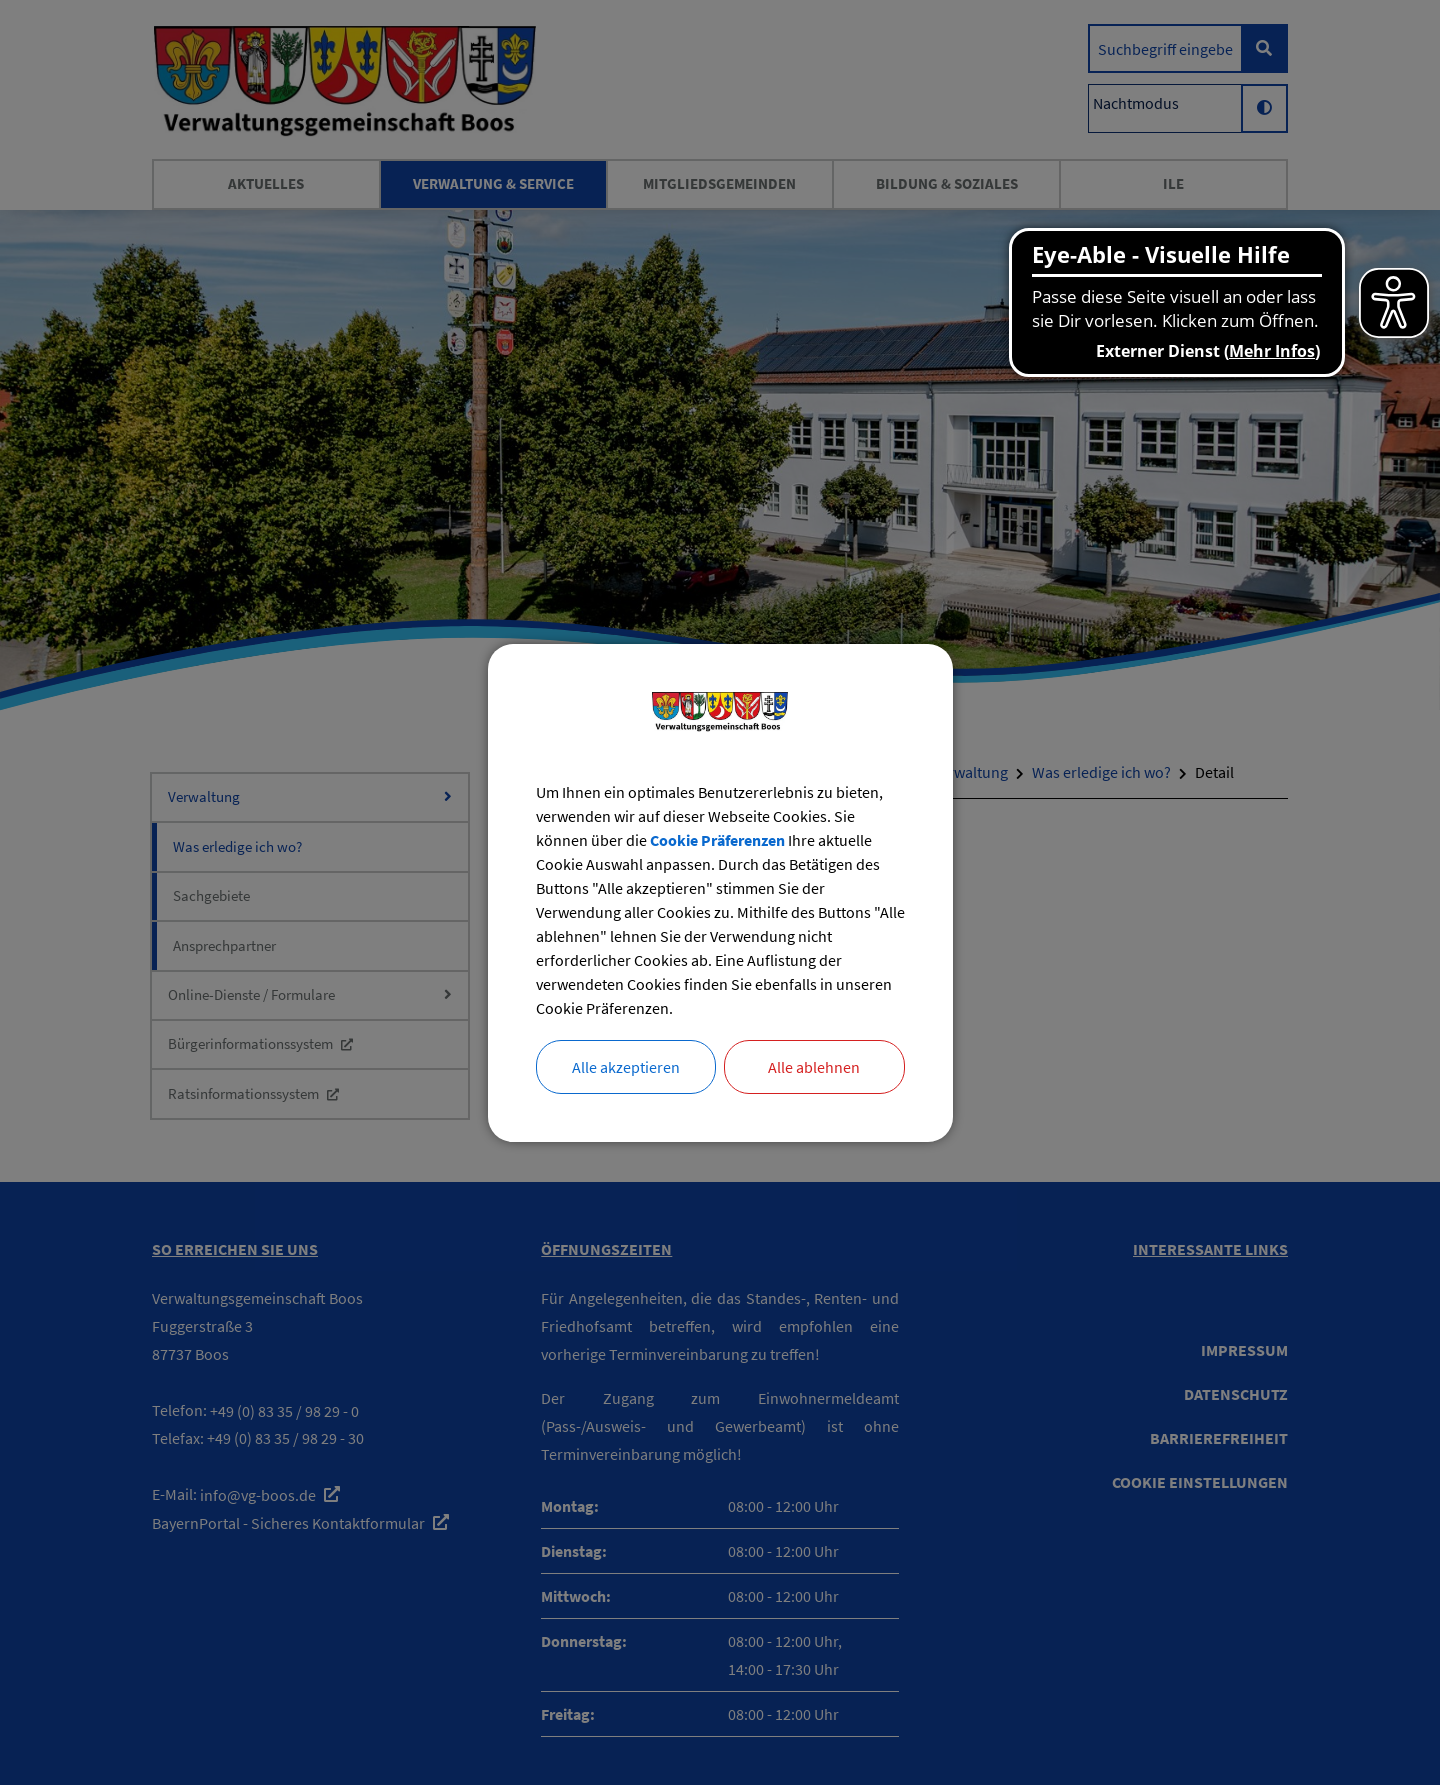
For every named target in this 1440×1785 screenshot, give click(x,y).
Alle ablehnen (814, 1067)
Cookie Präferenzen (717, 840)
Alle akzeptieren (626, 1067)
